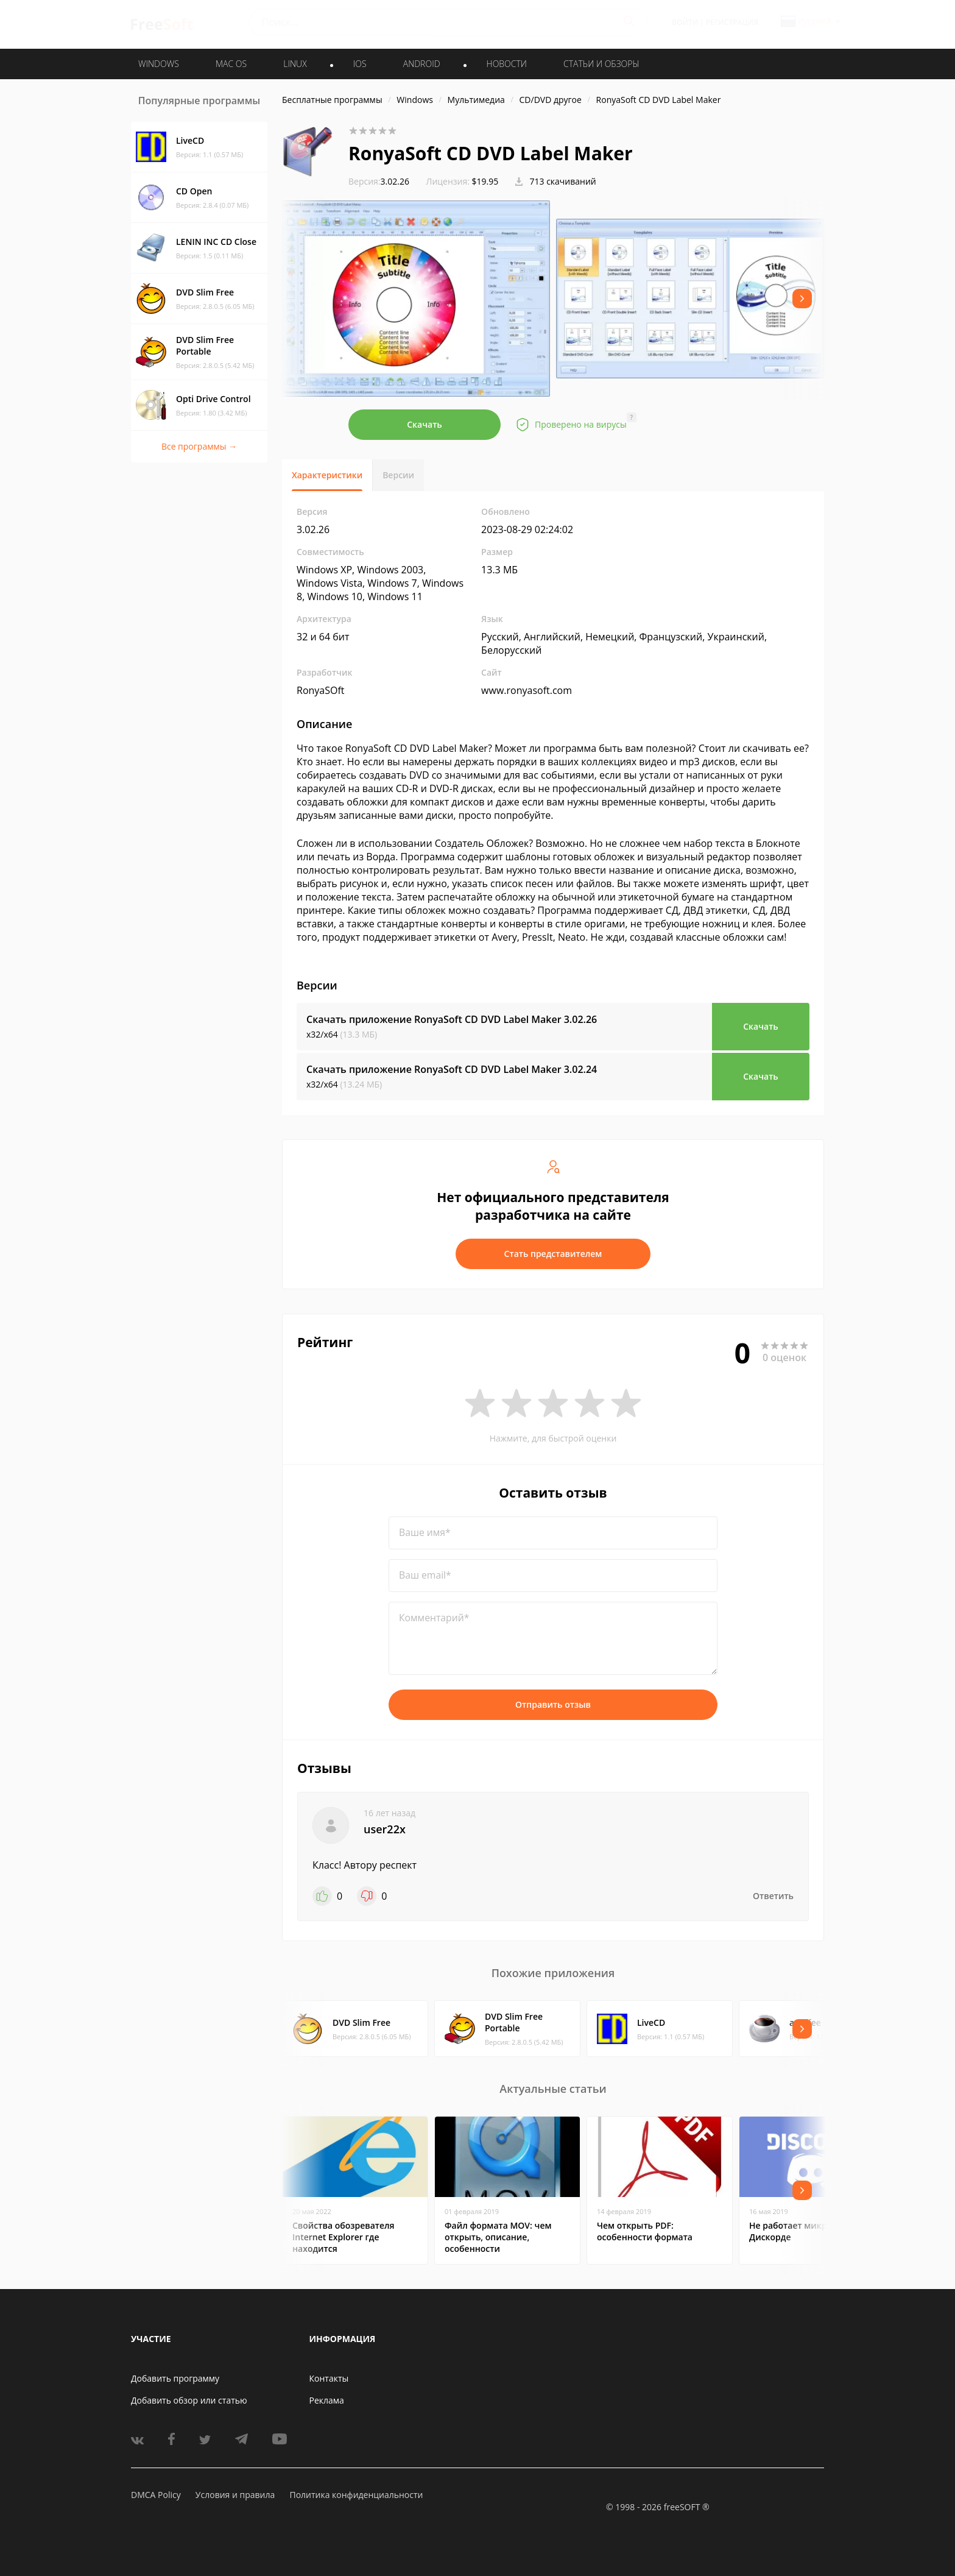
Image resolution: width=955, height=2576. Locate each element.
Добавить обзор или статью (189, 2400)
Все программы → (199, 446)
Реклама (326, 2400)
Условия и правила (235, 2494)
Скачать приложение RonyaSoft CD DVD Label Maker (451, 1019)
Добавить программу (175, 2378)
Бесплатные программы (332, 99)
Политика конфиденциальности (356, 2494)
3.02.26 (378, 181)
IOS (360, 63)
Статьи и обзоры (601, 63)
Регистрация (732, 22)
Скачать (424, 424)
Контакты (329, 2378)
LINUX (294, 63)
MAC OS (231, 63)
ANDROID (421, 63)
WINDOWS (158, 63)
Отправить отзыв (553, 1704)
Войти (685, 22)
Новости (507, 63)
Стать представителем (553, 1253)
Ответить (773, 1896)
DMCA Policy (156, 2494)
